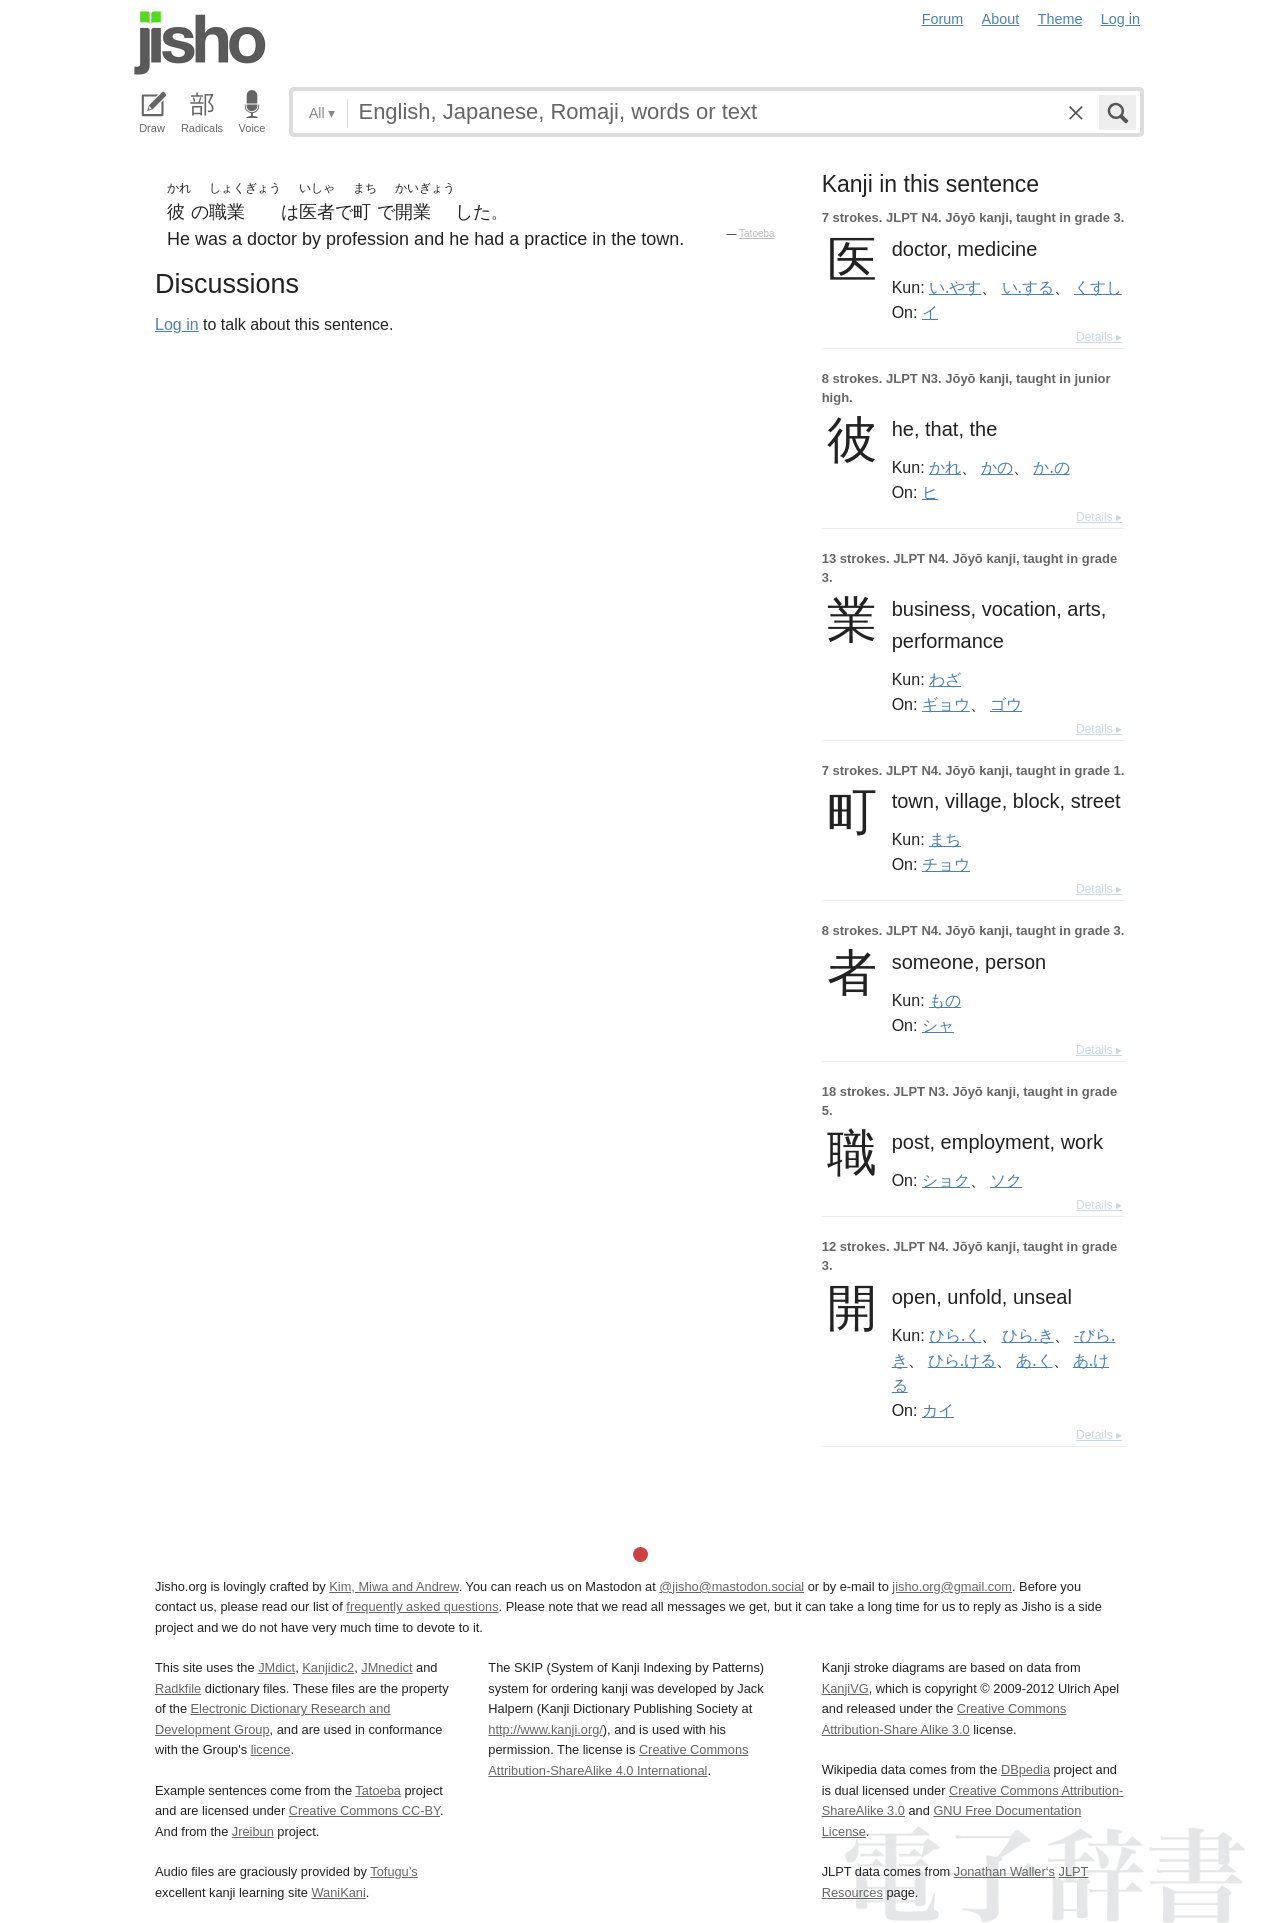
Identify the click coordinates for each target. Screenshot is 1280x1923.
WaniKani (339, 1892)
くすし (1098, 287)
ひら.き (1028, 1335)
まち (945, 839)
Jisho (200, 43)
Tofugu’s (393, 1871)
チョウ (946, 864)
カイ (938, 1410)
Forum (943, 19)
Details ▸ (1099, 337)
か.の (1051, 467)
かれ (945, 467)
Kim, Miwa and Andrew (393, 1586)
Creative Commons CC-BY (364, 1810)
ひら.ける (962, 1360)
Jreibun (253, 1831)
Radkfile (178, 1688)
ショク (946, 1180)
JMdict (276, 1667)
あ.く (1034, 1360)
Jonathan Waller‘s (1004, 1871)
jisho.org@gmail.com (952, 1586)
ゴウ (1006, 704)
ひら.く (955, 1335)
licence (271, 1749)
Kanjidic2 (328, 1667)
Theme (1060, 19)
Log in (1120, 19)
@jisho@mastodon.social (731, 1586)
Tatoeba (757, 233)
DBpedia (1025, 1769)
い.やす (955, 287)
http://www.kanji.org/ (545, 1729)
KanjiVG (845, 1688)
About (1001, 19)
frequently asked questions (422, 1606)
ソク (1006, 1180)
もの (945, 1000)
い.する (1028, 287)
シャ (938, 1025)
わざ (945, 679)
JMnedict (386, 1667)
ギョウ (946, 704)
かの (997, 467)
